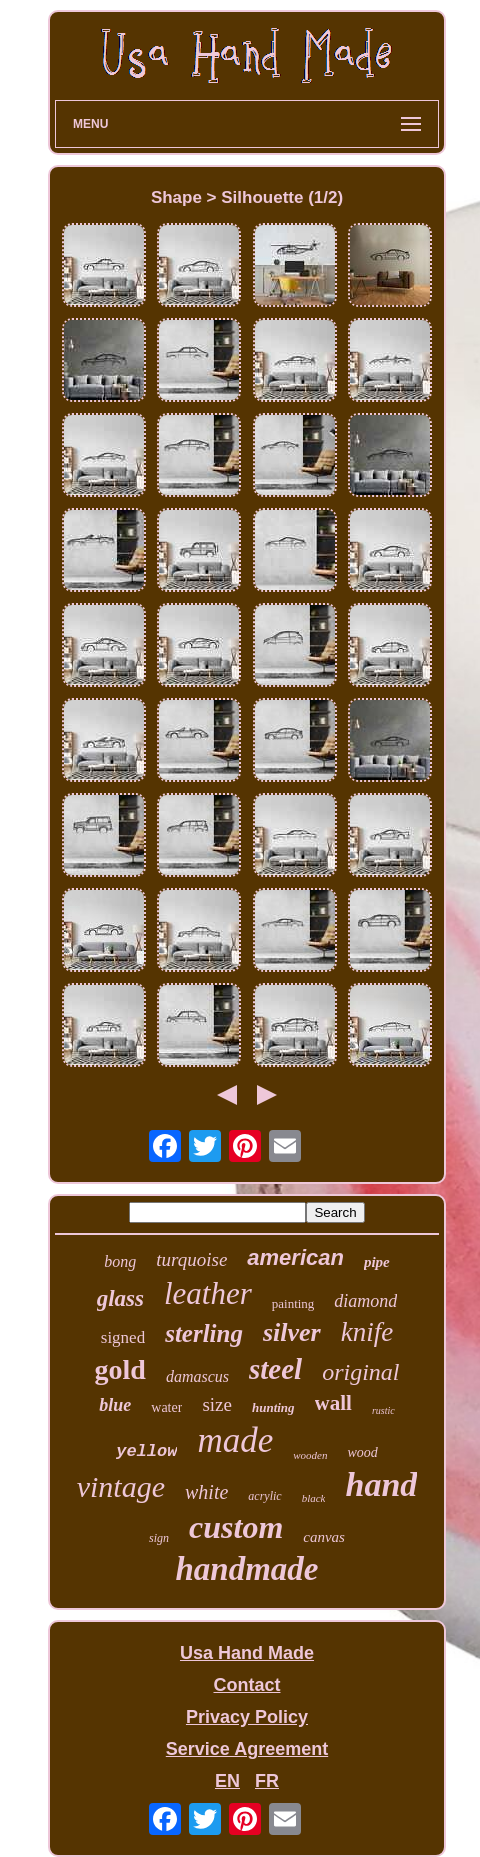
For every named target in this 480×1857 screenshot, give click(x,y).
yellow (146, 1451)
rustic (383, 1410)
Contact (246, 1685)
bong (120, 1261)
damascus (197, 1376)
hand (381, 1484)
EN (227, 1781)
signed (123, 1337)
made (235, 1440)
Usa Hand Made (247, 1653)
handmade (246, 1569)
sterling (204, 1333)
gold (120, 1369)
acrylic (264, 1496)
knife (367, 1332)
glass (120, 1298)
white (206, 1492)
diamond (365, 1301)
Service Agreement (247, 1749)
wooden (310, 1455)
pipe (377, 1262)
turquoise (191, 1259)
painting (293, 1303)
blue (115, 1405)
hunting (273, 1407)
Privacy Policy (247, 1717)
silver (292, 1332)
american (295, 1257)
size (217, 1404)
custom (236, 1527)
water (166, 1407)
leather (208, 1293)
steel (275, 1369)
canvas (324, 1537)
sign (159, 1538)
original (360, 1372)
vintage (121, 1486)
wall (333, 1403)
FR (267, 1781)
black (314, 1498)
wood (362, 1452)
